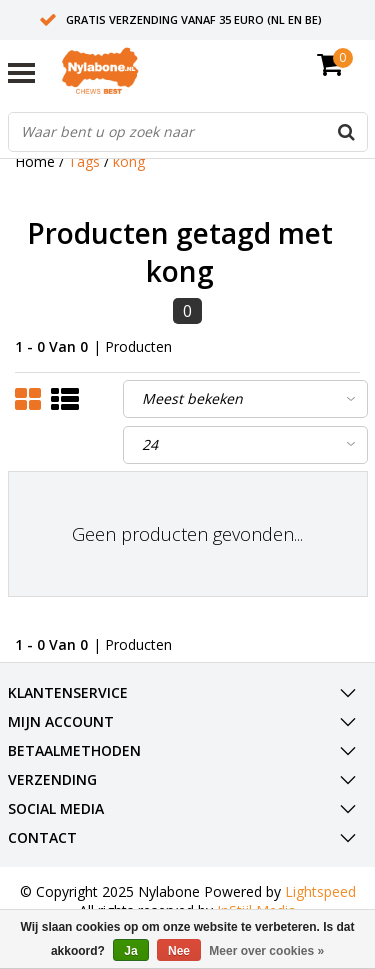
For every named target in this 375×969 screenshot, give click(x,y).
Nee (179, 951)
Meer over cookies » (266, 951)
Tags (84, 161)
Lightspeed (320, 891)
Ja (130, 951)
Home (35, 161)
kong (129, 161)
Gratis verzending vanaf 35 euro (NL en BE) (194, 19)
